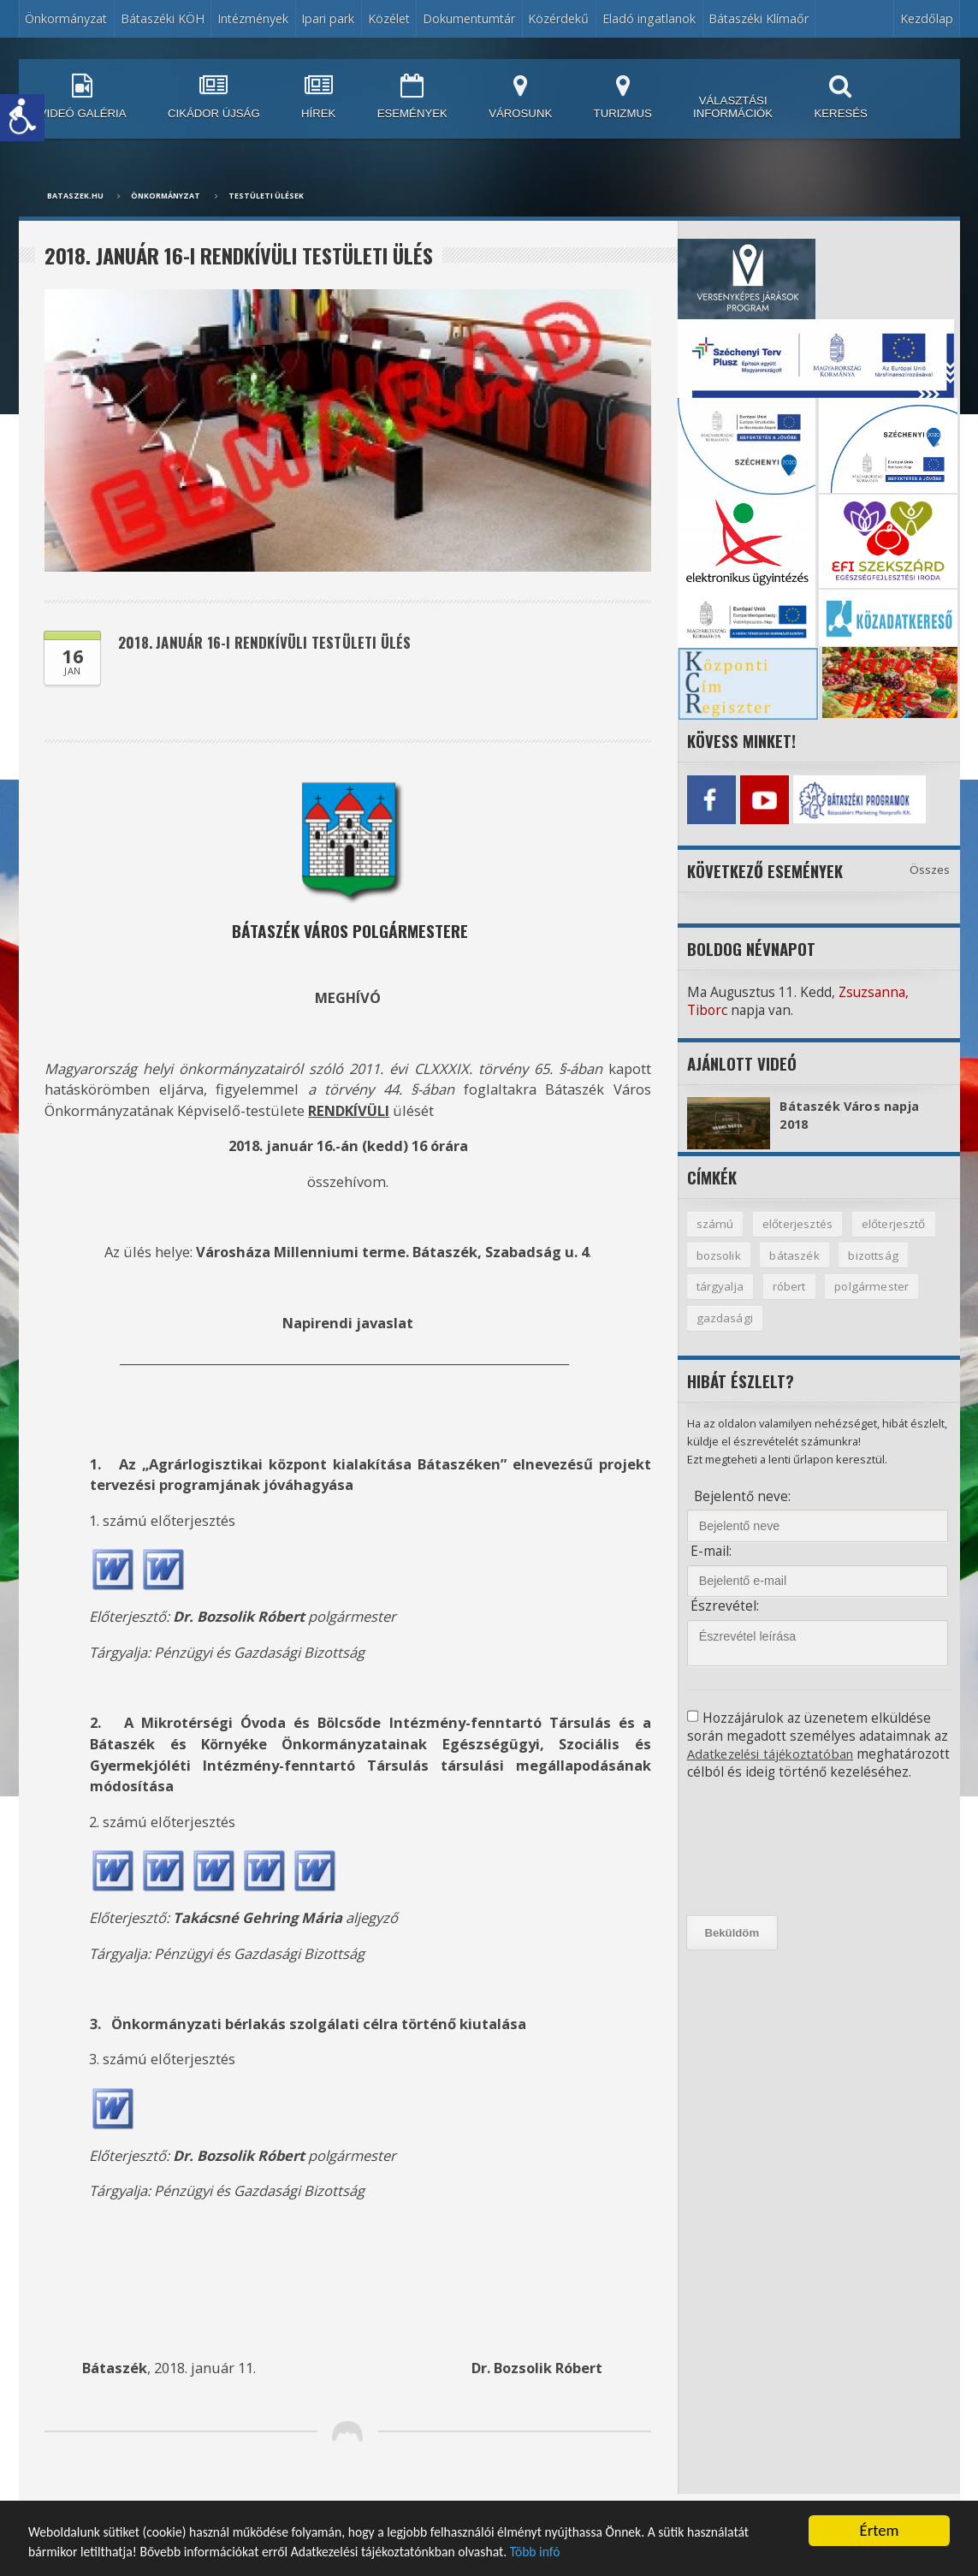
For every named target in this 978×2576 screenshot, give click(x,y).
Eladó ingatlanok (649, 18)
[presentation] (764, 1865)
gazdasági (725, 1317)
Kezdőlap (926, 18)
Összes (930, 866)
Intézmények (252, 18)
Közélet (389, 18)
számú (714, 1221)
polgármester (876, 1285)
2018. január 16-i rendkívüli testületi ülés (276, 643)
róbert (791, 1285)
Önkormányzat (66, 18)
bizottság (877, 1252)
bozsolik (719, 1252)
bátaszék (796, 1252)
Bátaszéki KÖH (162, 18)
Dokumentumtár (469, 18)
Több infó (746, 2551)
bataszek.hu (75, 196)
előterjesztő (895, 1221)
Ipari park (327, 18)
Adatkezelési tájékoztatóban (775, 1753)
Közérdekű (558, 18)
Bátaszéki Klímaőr (758, 18)
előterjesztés (797, 1221)
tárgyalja (720, 1285)
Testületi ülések (266, 196)
